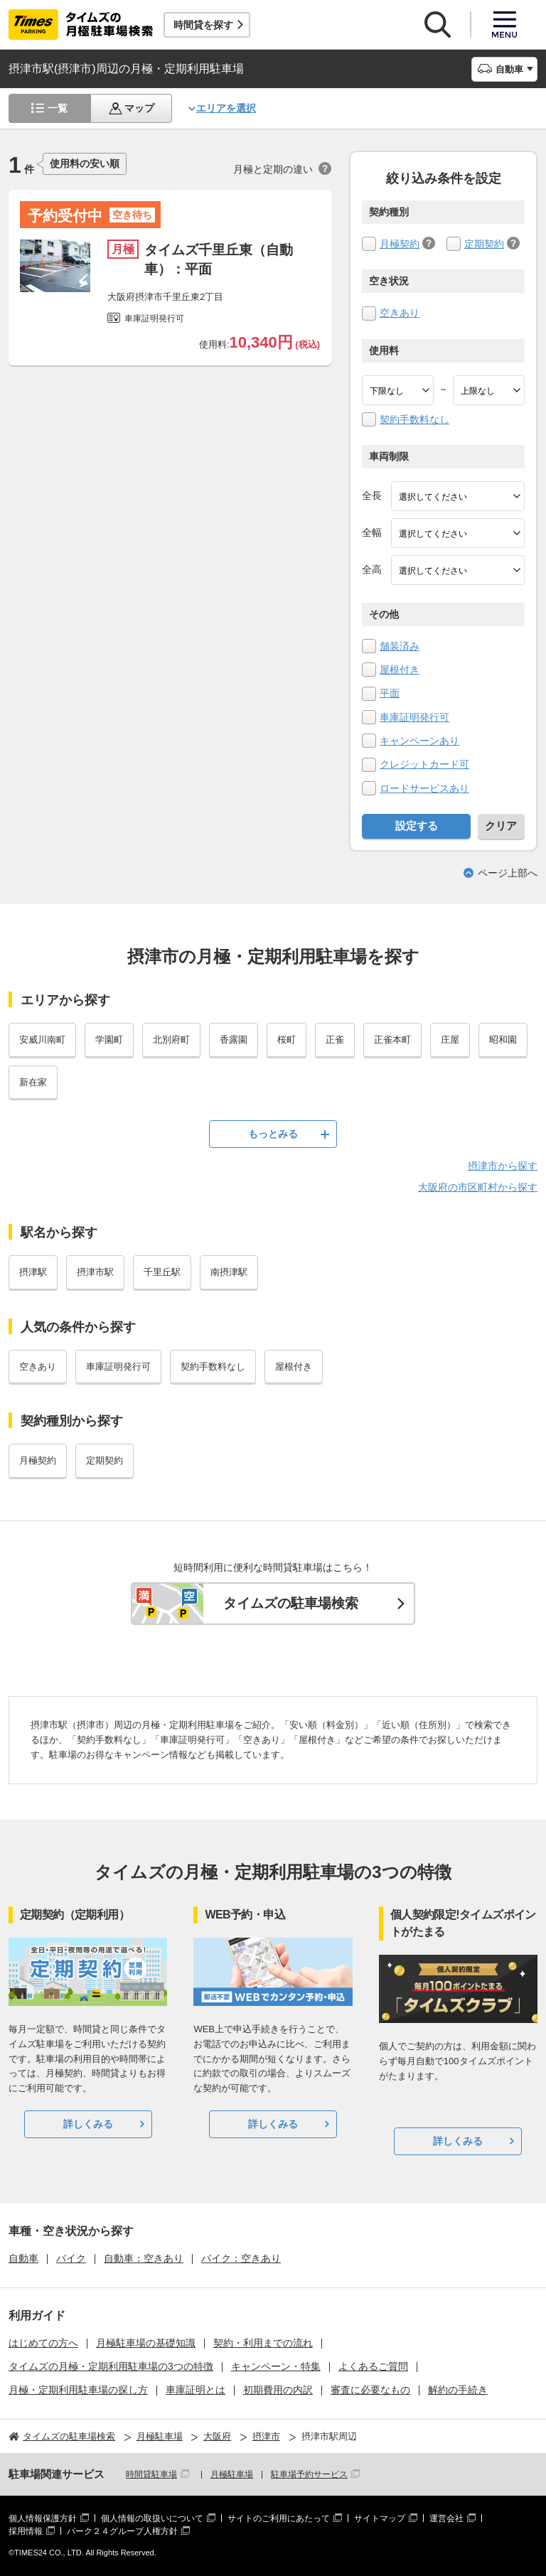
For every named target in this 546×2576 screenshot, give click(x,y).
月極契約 (399, 243)
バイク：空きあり (241, 2258)
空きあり (399, 312)
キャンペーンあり (419, 740)
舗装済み (399, 646)
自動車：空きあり (143, 2258)
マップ (139, 108)
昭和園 (503, 1039)
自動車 (23, 2258)
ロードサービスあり (424, 788)
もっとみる (273, 1133)
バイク (71, 2258)
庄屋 (450, 1039)
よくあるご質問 (373, 2366)
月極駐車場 (231, 2474)
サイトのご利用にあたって (279, 2518)
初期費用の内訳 (278, 2389)
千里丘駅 (162, 1272)
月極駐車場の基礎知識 (146, 2343)
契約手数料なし (414, 419)
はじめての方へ (43, 2343)
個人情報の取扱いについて (152, 2518)
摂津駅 (33, 1272)
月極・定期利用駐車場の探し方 (78, 2389)
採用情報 (26, 2531)
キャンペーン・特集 (276, 2366)
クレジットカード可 (424, 764)
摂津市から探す (502, 1165)
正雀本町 (392, 1039)
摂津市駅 (95, 1272)
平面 (390, 693)
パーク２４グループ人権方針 (122, 2531)
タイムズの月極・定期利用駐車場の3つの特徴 (111, 2366)
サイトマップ (379, 2518)
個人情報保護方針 (43, 2518)
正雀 (335, 1039)
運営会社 (446, 2518)
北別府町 (171, 1039)
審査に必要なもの (370, 2389)
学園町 (109, 1039)
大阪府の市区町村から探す (477, 1187)
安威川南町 (42, 1039)
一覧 (58, 108)
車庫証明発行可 (414, 717)
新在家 (33, 1082)
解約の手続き (458, 2389)
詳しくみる (88, 2124)
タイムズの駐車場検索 (290, 1603)
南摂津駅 (228, 1272)
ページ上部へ (507, 873)
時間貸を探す (203, 25)
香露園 (233, 1039)
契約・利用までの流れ (263, 2343)
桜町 (286, 1039)
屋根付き (399, 669)
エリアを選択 (226, 108)
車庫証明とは (195, 2389)
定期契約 (484, 243)
